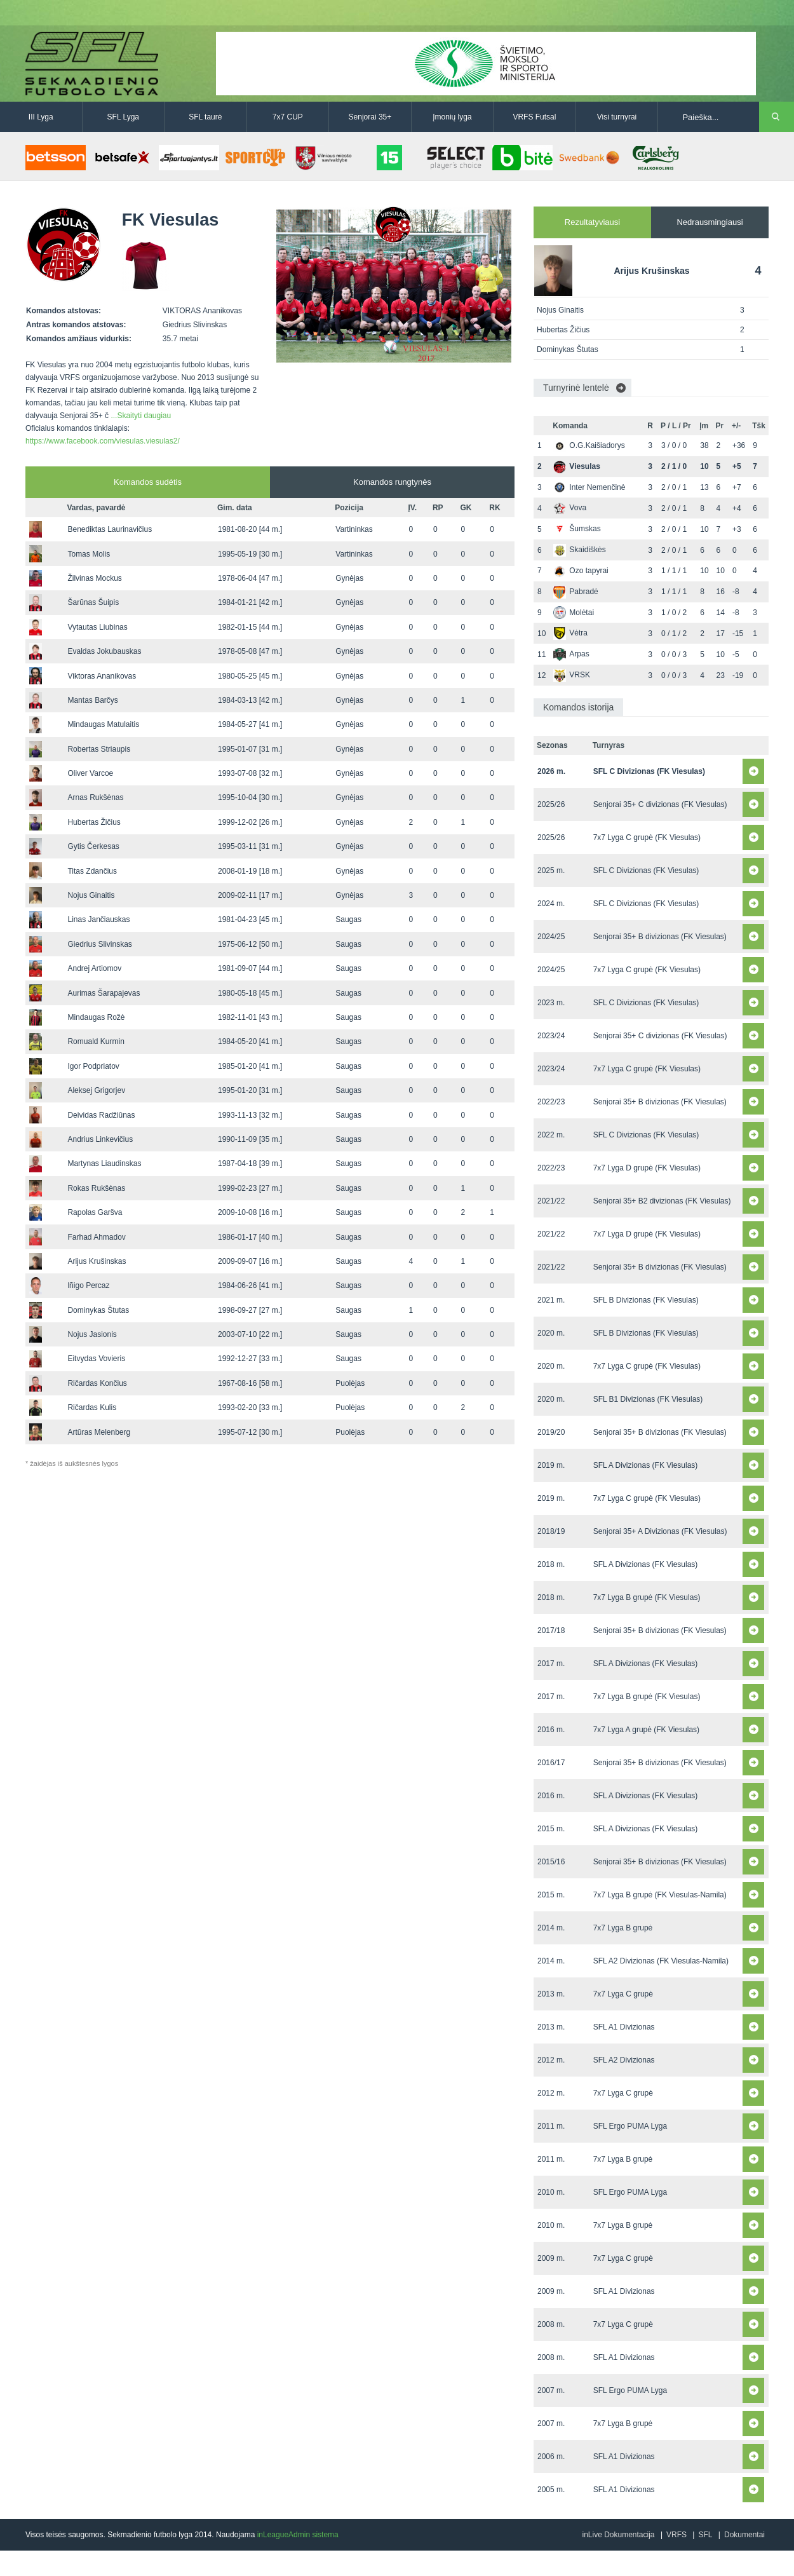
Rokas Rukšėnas (96, 1188)
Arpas (571, 653)
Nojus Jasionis (91, 1334)
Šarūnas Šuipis (93, 602)
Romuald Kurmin (95, 1041)
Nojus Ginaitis (90, 895)
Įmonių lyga (452, 116)
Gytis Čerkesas (93, 846)
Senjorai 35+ (370, 116)
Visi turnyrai (616, 116)
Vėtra (570, 632)
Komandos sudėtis (148, 482)
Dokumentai (744, 2534)
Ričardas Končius (96, 1383)
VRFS (676, 2534)
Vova (569, 507)
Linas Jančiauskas (98, 919)
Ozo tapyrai (580, 570)
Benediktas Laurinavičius (109, 529)
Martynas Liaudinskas (104, 1163)
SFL (705, 2534)
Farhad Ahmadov (96, 1237)
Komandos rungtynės (392, 482)
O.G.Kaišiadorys (588, 445)
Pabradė (575, 591)
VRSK (571, 674)
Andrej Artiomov (94, 968)
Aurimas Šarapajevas (103, 993)
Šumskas (576, 528)
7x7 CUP (288, 116)
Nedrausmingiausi (709, 222)
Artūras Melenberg (98, 1432)
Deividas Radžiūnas (101, 1115)
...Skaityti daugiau (141, 415)
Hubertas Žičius (93, 822)
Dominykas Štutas (98, 1310)
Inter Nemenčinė (589, 487)
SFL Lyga (123, 116)
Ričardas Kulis (91, 1407)
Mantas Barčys (92, 700)
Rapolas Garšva (94, 1212)
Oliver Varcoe (90, 773)
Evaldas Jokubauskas (104, 651)
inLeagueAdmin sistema (298, 2534)
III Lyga (41, 116)
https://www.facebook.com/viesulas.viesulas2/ (102, 441)
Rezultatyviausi (592, 222)
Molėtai (573, 612)
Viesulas (576, 466)
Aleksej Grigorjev (96, 1090)
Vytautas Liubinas (97, 627)
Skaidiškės (579, 549)
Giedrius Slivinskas (99, 944)
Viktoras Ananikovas (101, 676)
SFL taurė (205, 116)
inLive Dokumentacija (618, 2534)
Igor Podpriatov (93, 1066)
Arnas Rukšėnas (95, 797)
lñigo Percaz (88, 1285)
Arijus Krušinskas (96, 1261)
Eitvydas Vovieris (96, 1358)
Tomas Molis (88, 554)
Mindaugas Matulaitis (103, 724)
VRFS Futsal (534, 116)
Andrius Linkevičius (100, 1139)
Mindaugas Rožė (95, 1017)
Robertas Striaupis (98, 749)
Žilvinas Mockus (94, 578)
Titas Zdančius (92, 871)
